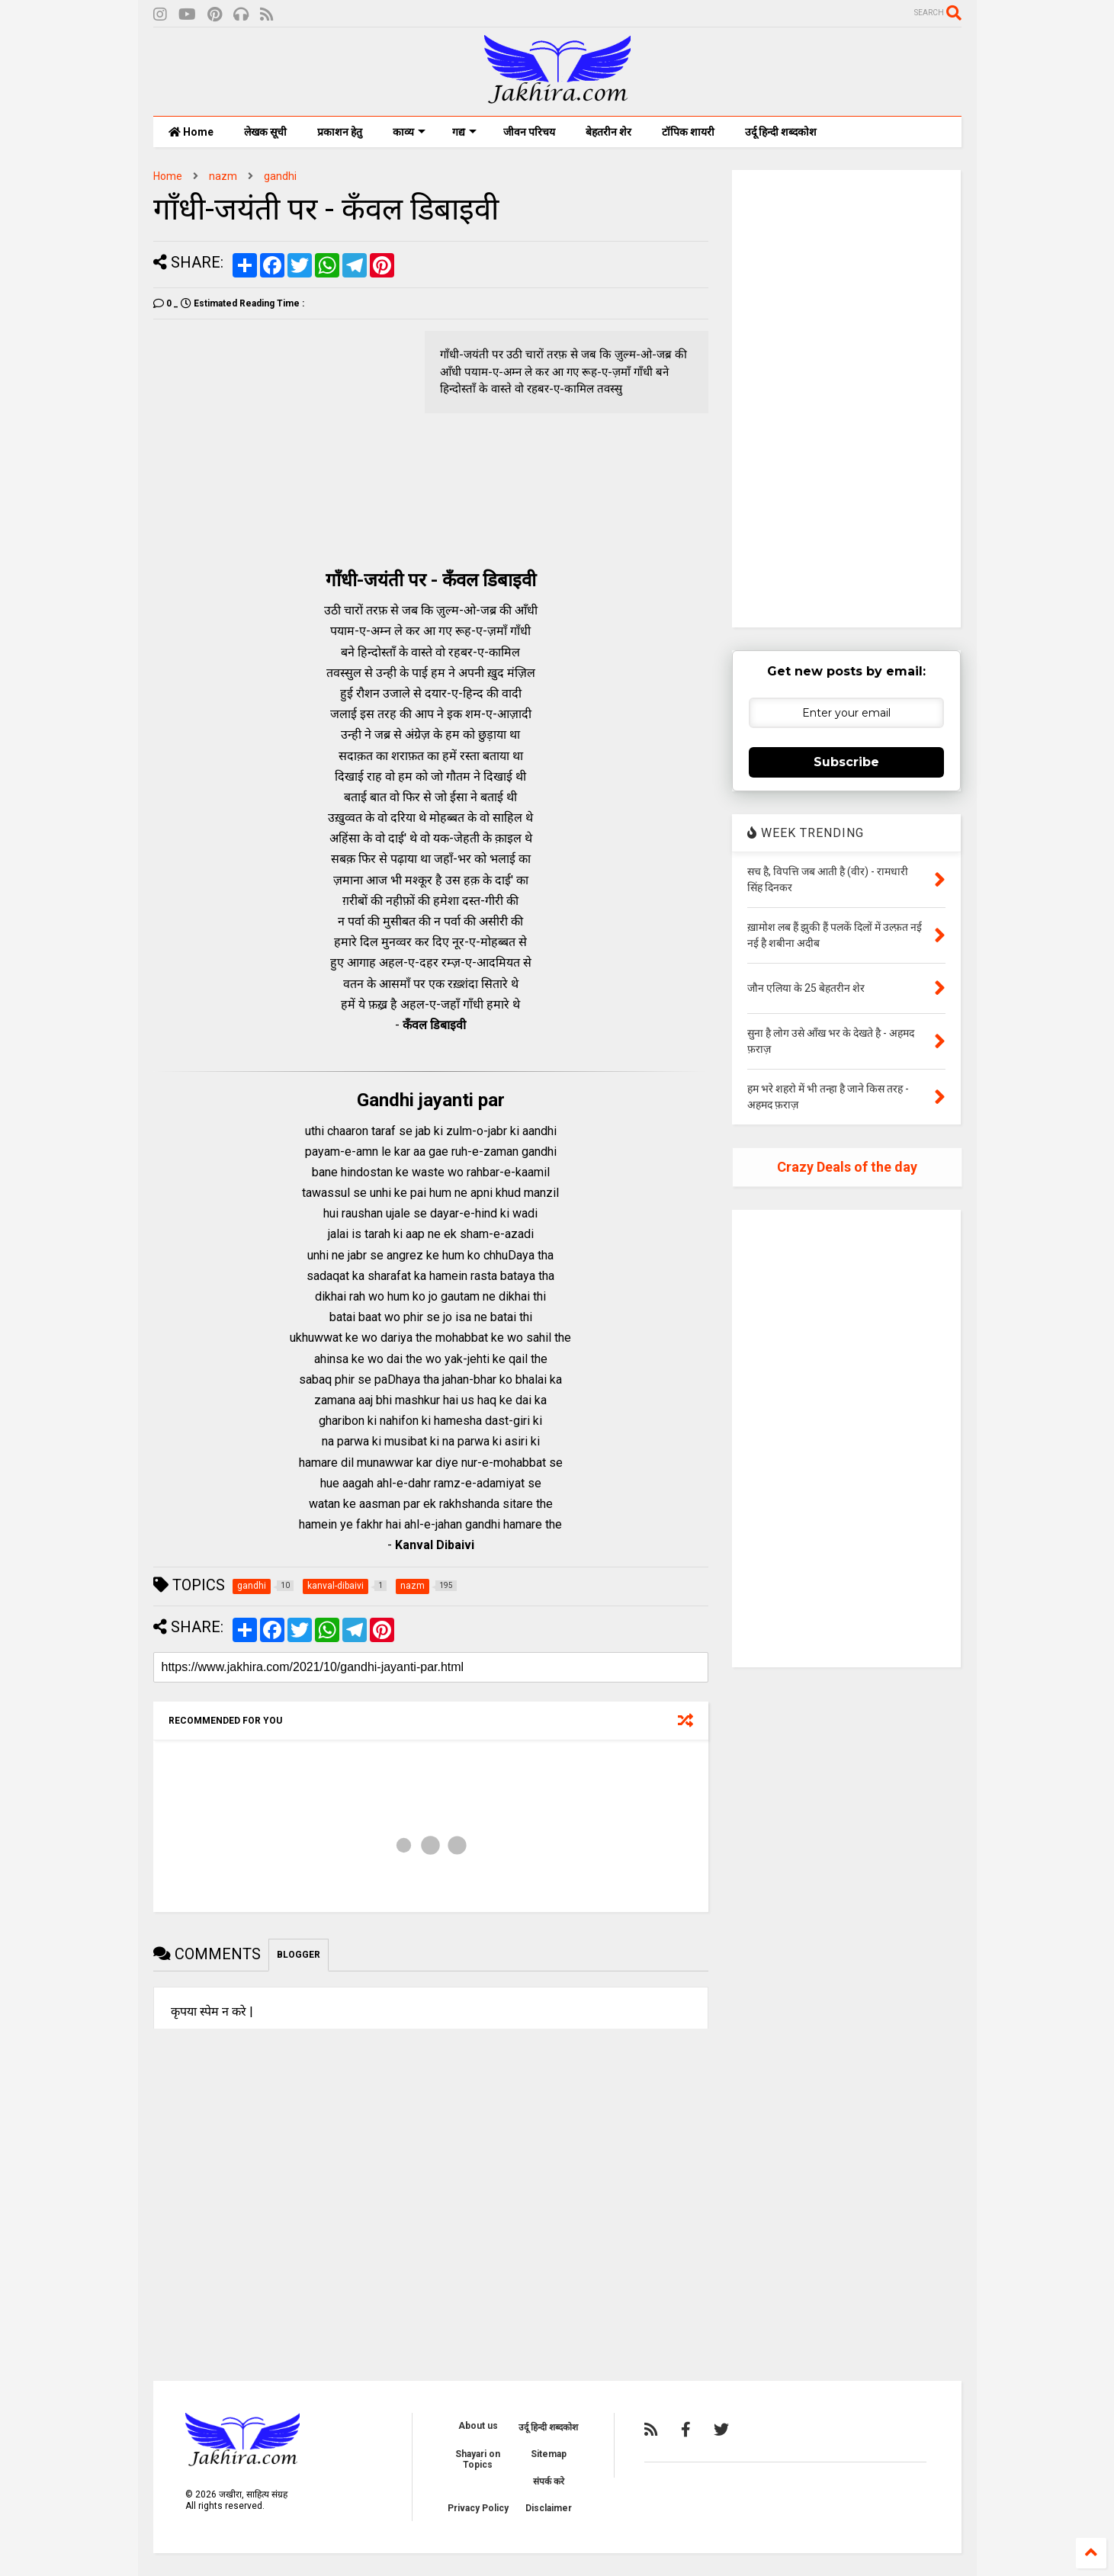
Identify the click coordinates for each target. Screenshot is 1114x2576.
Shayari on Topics (477, 2459)
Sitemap (549, 2454)
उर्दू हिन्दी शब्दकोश (781, 132)
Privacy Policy (478, 2508)
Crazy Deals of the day (847, 1167)
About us (478, 2425)
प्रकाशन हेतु (339, 132)
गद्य (464, 132)
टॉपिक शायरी (688, 132)
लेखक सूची (265, 132)
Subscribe (846, 762)
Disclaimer (548, 2508)
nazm (223, 176)
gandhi (280, 176)
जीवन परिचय (529, 132)
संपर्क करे (548, 2481)
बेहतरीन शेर (608, 132)
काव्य (409, 132)
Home (191, 132)
